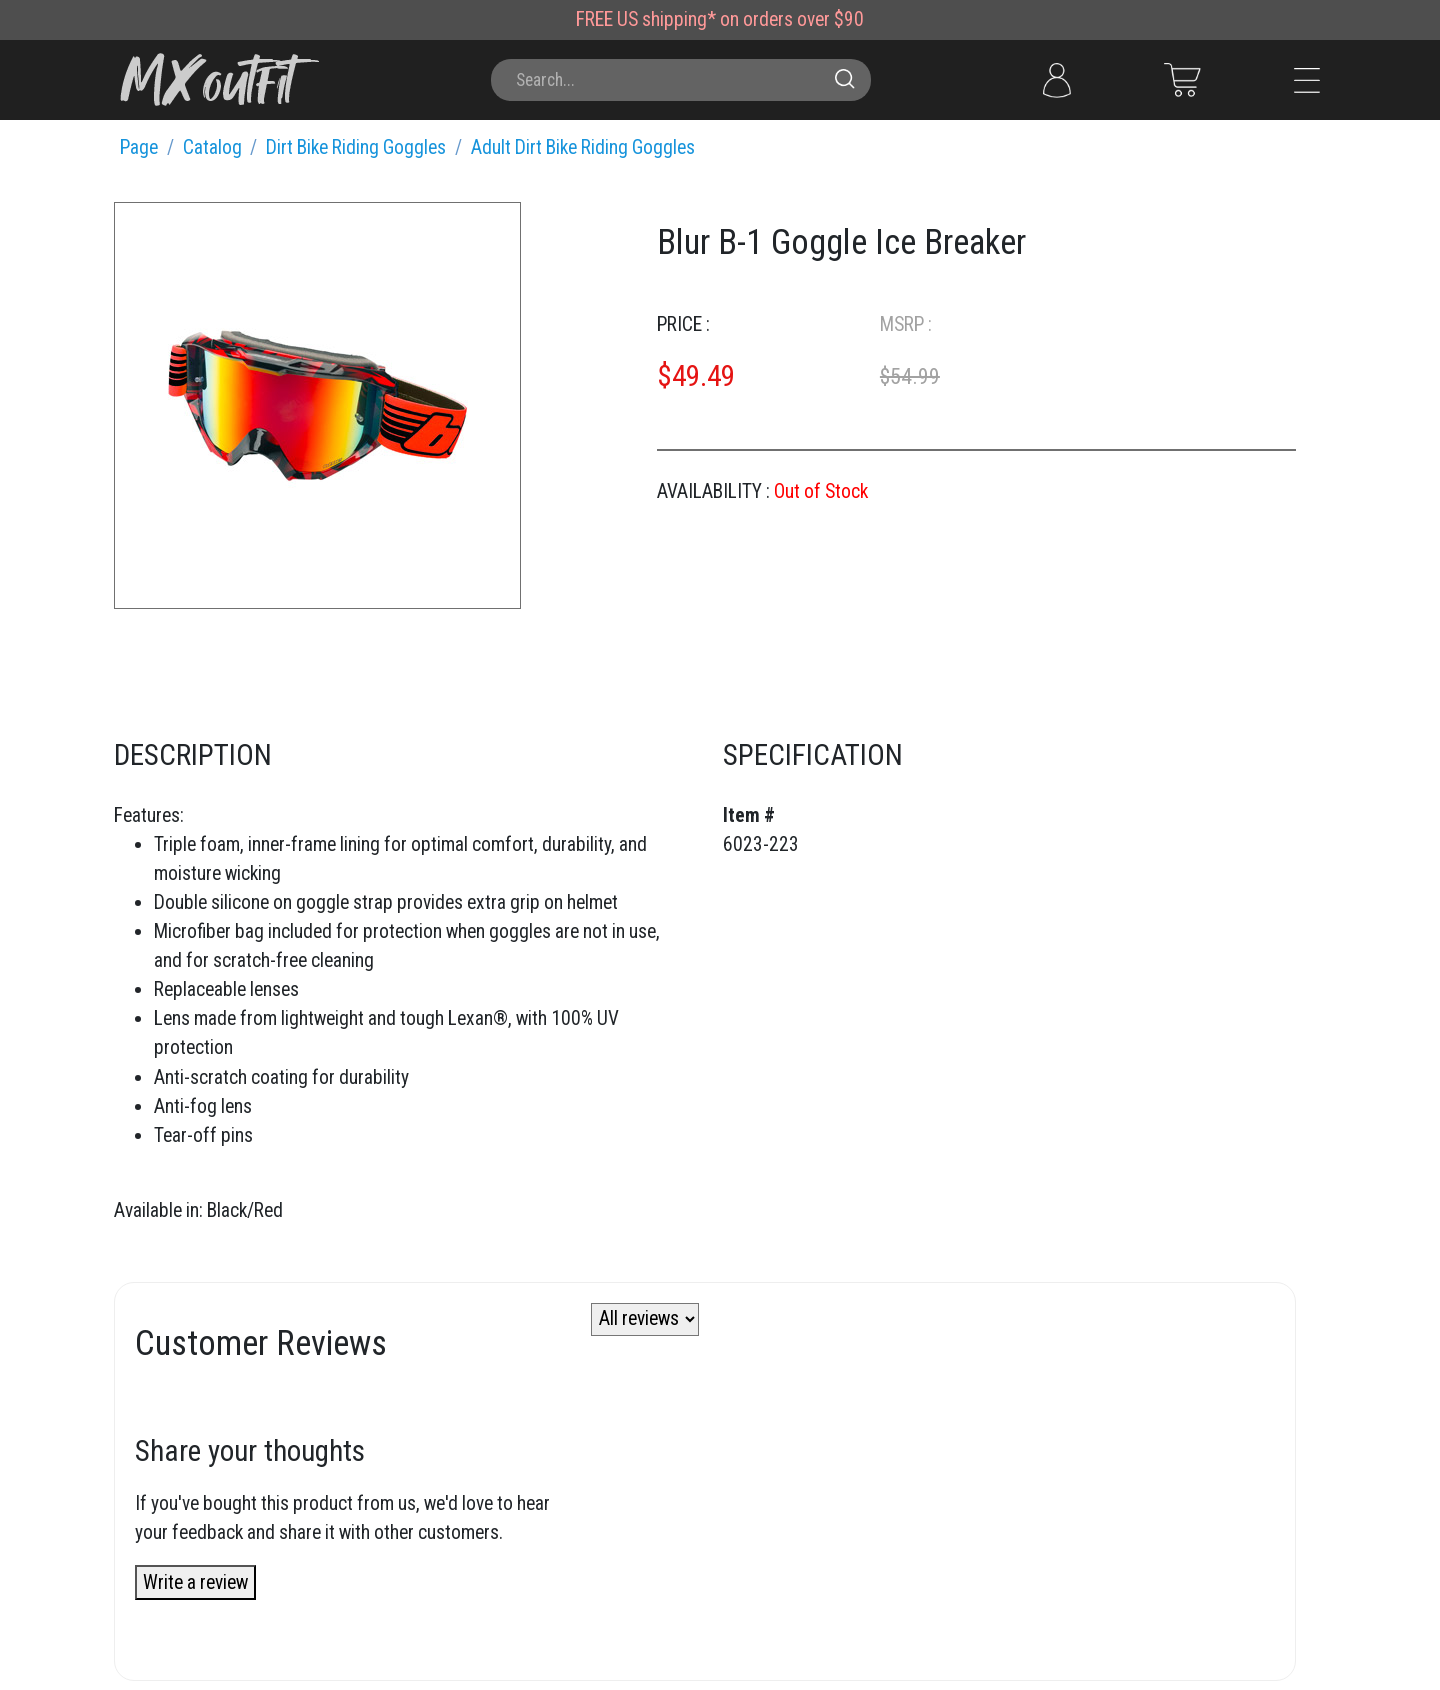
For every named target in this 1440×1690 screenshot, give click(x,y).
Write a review (195, 1582)
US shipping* (666, 19)
